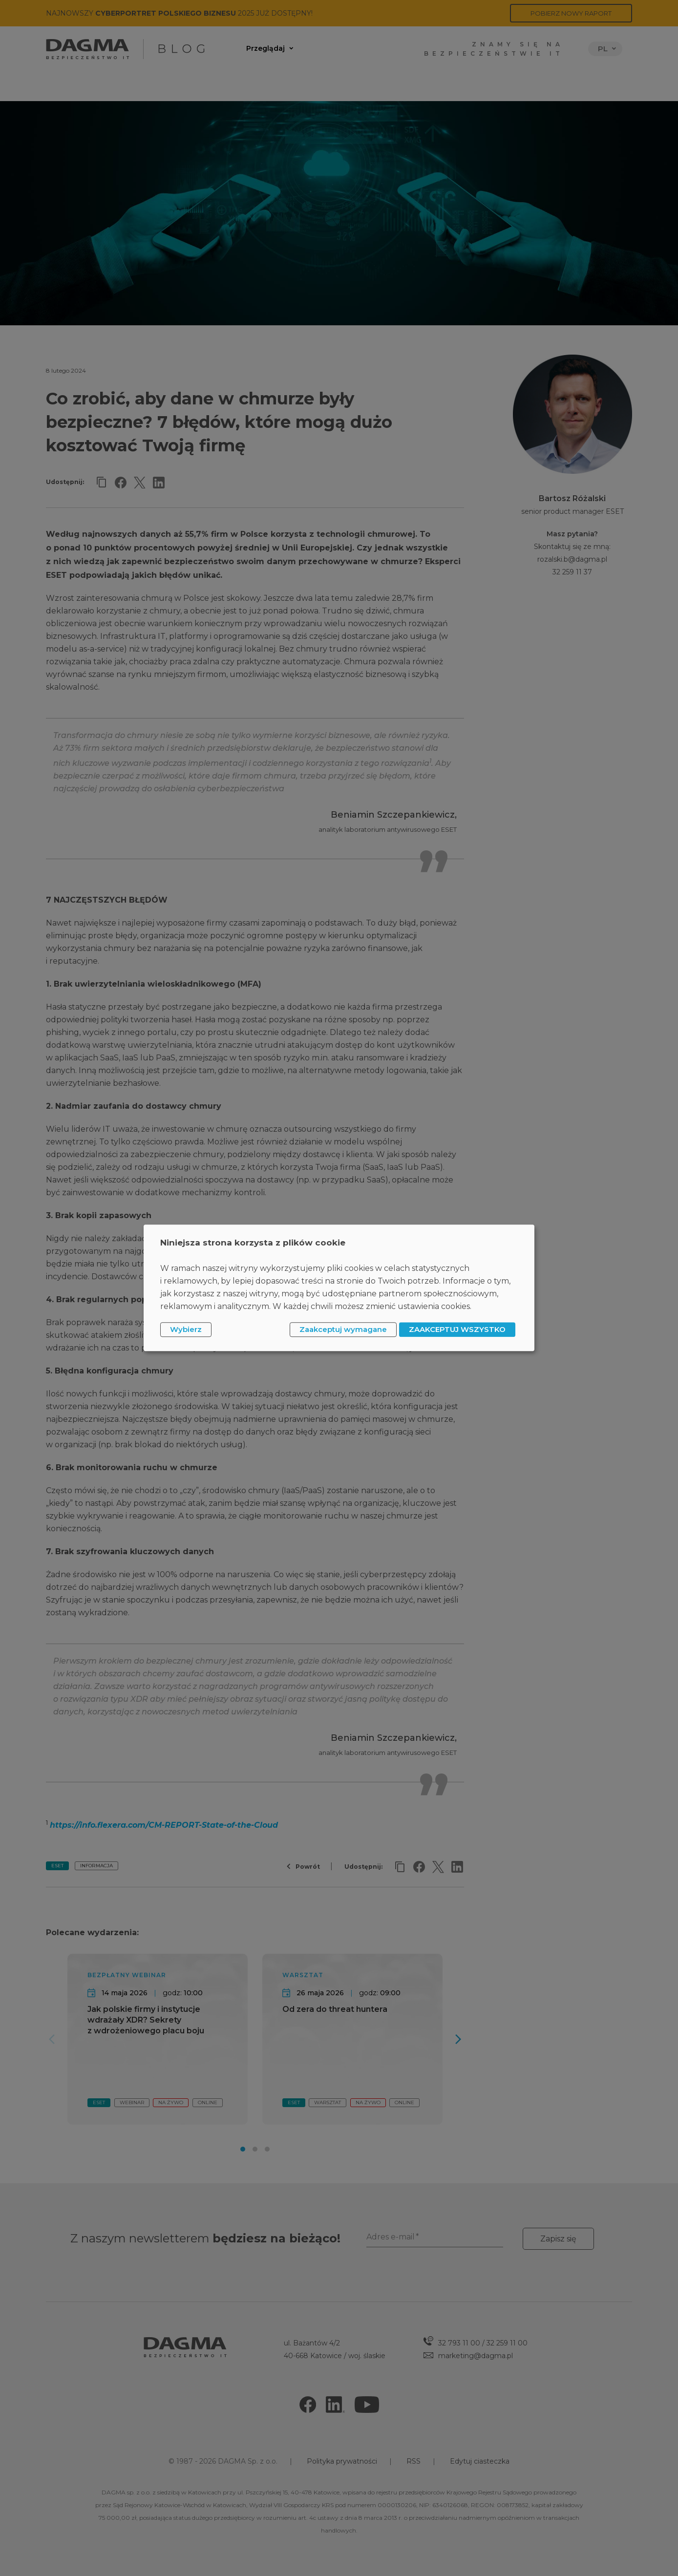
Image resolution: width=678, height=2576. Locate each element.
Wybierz (186, 1329)
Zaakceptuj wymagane (343, 1329)
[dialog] (339, 1288)
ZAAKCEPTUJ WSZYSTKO (457, 1329)
